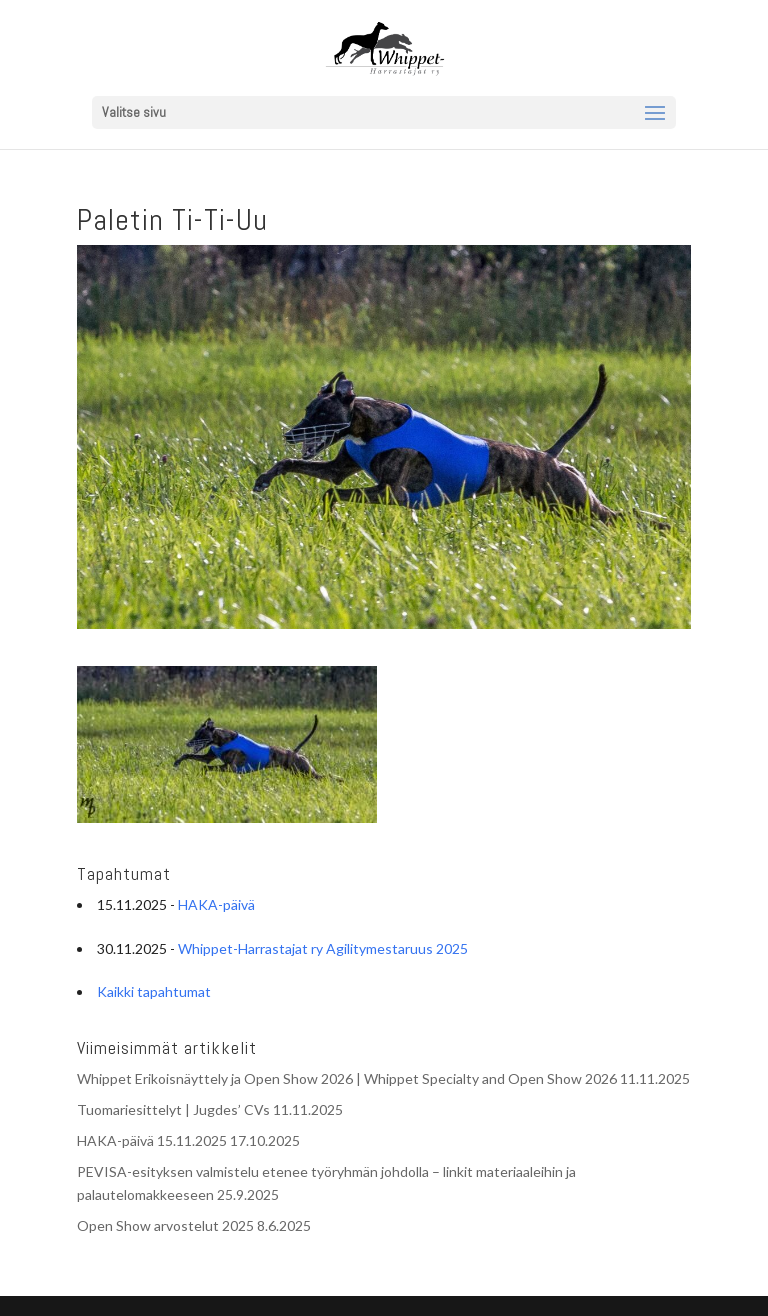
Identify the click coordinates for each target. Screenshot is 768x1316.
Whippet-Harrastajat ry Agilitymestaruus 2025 (323, 948)
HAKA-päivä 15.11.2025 (152, 1140)
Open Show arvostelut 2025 (165, 1225)
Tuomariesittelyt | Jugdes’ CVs (173, 1109)
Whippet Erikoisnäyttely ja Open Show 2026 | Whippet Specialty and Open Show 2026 (347, 1078)
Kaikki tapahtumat (154, 991)
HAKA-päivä (216, 904)
